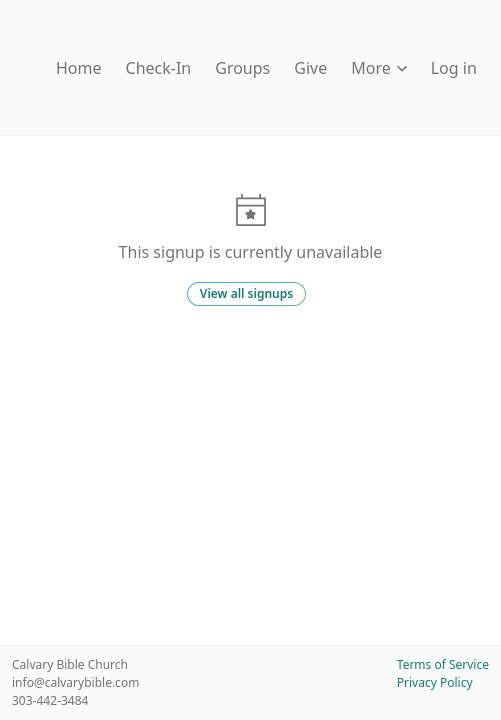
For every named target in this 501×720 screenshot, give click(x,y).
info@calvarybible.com (75, 682)
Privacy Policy (435, 682)
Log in (454, 68)
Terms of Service (443, 664)
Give (310, 68)
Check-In (159, 68)
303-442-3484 (50, 700)
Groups (242, 68)
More (379, 68)
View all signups (246, 293)
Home (79, 68)
